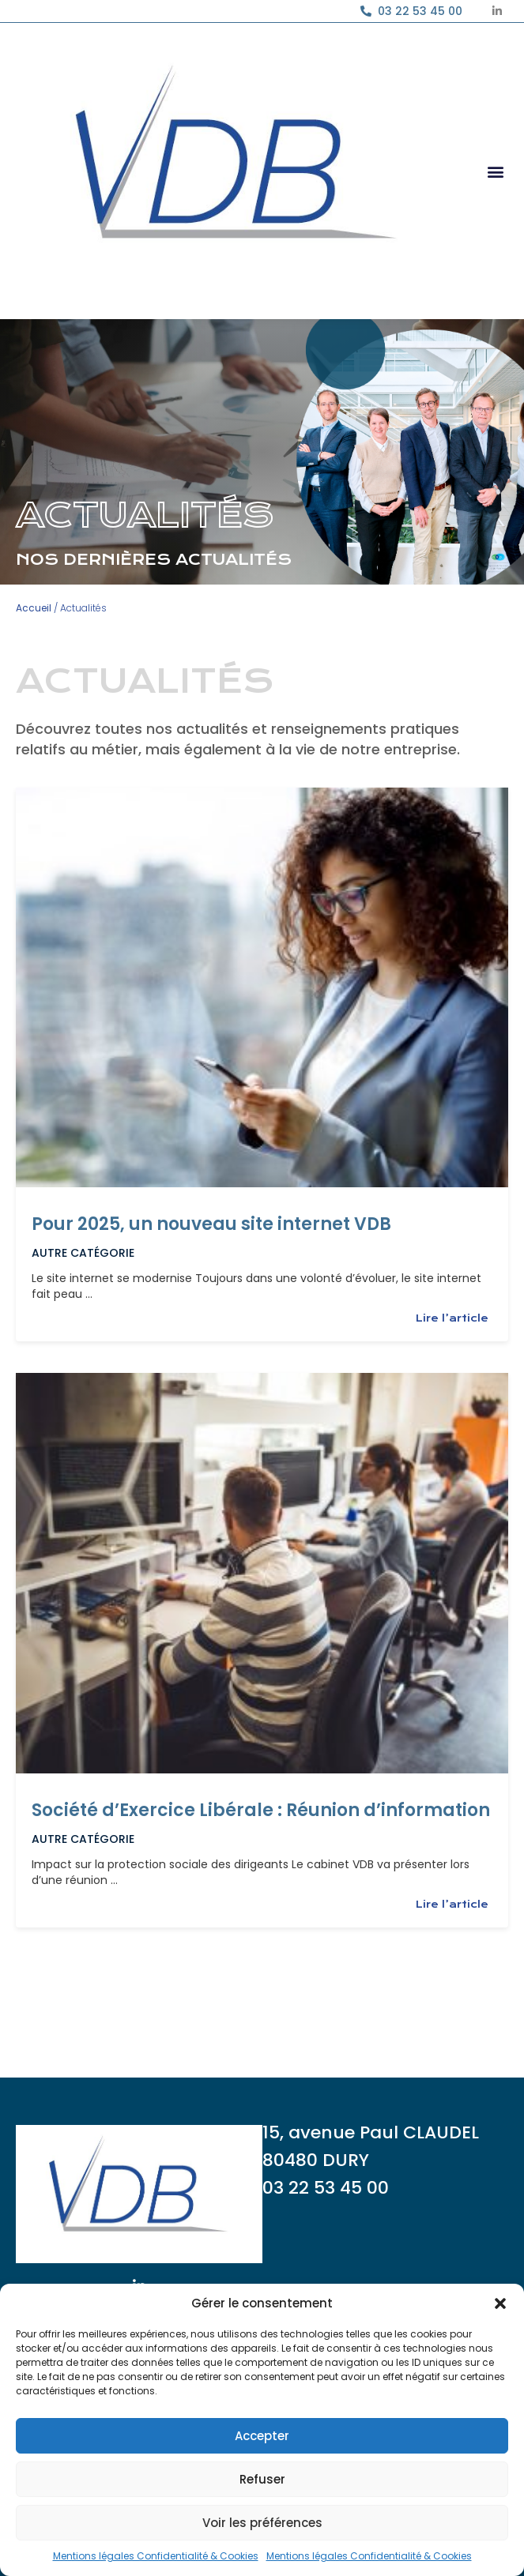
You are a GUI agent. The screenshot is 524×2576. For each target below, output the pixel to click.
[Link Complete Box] (262, 1064)
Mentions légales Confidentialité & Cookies (155, 2556)
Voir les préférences (262, 2522)
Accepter (262, 2435)
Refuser (262, 2479)
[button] (500, 2303)
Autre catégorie (83, 1253)
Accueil (33, 608)
